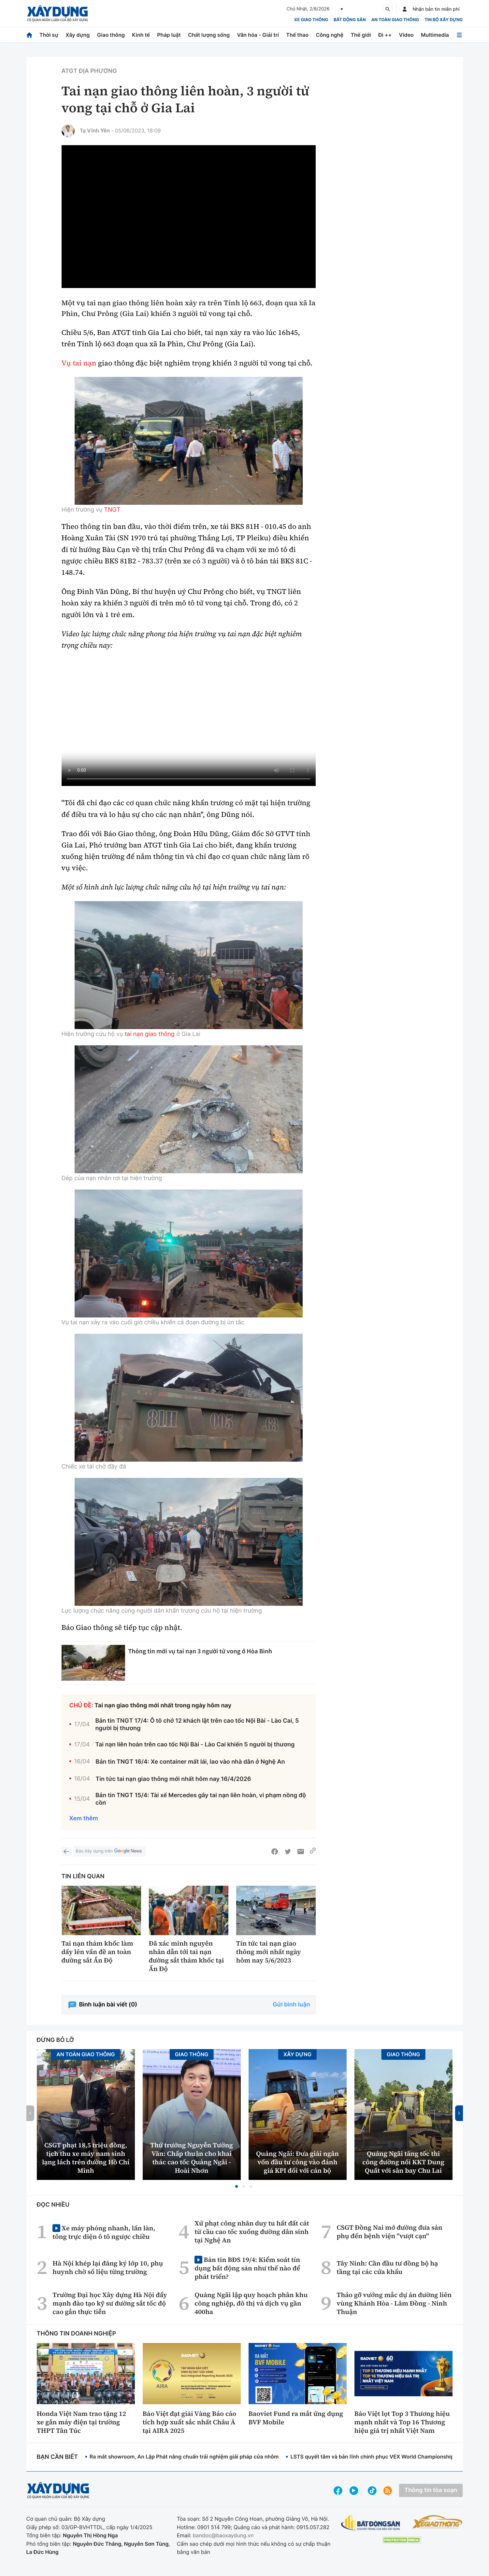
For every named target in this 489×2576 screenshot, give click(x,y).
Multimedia (435, 35)
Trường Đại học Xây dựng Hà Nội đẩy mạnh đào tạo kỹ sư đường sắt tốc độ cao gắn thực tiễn (109, 2303)
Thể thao (297, 35)
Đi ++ (385, 35)
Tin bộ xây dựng (443, 19)
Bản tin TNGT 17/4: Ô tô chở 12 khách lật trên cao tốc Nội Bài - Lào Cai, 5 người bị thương (197, 1724)
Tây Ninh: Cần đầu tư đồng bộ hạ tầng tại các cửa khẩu (387, 2267)
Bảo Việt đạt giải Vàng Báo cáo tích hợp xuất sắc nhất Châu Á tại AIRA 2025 (190, 2422)
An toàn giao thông (395, 19)
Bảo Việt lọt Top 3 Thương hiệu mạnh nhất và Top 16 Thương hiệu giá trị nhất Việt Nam (402, 2422)
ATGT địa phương (89, 71)
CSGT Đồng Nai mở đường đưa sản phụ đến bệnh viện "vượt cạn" (389, 2231)
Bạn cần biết (57, 2457)
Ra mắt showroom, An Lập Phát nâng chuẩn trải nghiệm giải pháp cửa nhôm (184, 2456)
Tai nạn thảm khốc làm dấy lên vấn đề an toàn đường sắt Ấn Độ (97, 1951)
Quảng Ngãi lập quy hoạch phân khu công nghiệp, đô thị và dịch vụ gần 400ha (251, 2303)
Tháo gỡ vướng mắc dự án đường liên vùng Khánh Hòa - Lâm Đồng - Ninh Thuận (394, 2303)
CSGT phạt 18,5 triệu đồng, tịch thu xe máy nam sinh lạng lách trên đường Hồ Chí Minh (85, 2158)
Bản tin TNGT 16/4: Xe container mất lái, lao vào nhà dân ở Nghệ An (190, 1761)
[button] (236, 2186)
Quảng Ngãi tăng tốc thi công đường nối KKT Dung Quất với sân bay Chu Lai (403, 2162)
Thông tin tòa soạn (430, 2490)
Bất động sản (350, 19)
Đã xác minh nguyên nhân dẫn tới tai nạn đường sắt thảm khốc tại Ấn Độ (186, 1956)
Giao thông (111, 35)
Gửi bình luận (291, 2004)
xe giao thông (311, 19)
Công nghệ (329, 35)
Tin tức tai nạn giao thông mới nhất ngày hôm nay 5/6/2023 (268, 1951)
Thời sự (48, 35)
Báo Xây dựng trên (109, 1851)
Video (406, 35)
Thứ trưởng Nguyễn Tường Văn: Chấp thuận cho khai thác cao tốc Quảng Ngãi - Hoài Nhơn (191, 2158)
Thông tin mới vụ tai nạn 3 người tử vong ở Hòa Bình (200, 1651)
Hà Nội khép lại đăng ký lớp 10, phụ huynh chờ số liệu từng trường (107, 2267)
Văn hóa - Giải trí (258, 35)
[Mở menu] (459, 35)
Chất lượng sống (209, 35)
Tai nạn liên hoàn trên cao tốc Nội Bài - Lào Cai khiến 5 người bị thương (195, 1744)
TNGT (112, 509)
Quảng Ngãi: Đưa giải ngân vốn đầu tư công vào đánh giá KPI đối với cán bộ (297, 2162)
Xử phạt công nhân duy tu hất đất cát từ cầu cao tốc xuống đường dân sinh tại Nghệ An (251, 2231)
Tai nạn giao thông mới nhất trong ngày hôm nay (162, 1705)
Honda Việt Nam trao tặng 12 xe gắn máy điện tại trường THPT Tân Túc (81, 2422)
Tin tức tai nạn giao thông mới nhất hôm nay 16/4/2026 (173, 1779)
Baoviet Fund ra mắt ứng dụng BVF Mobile (296, 2417)
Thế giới (361, 35)
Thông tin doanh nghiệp (76, 2333)
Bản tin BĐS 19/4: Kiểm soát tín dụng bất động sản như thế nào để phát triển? (247, 2268)
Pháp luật (168, 35)
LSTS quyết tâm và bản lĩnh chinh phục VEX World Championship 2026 (379, 2456)
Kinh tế (141, 35)
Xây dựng (77, 35)
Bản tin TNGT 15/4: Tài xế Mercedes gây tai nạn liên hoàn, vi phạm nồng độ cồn (200, 1799)
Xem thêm (83, 1818)
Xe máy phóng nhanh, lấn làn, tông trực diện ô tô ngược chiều (103, 2232)
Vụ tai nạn (79, 363)
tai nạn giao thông (150, 1034)
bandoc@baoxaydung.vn (223, 2535)
